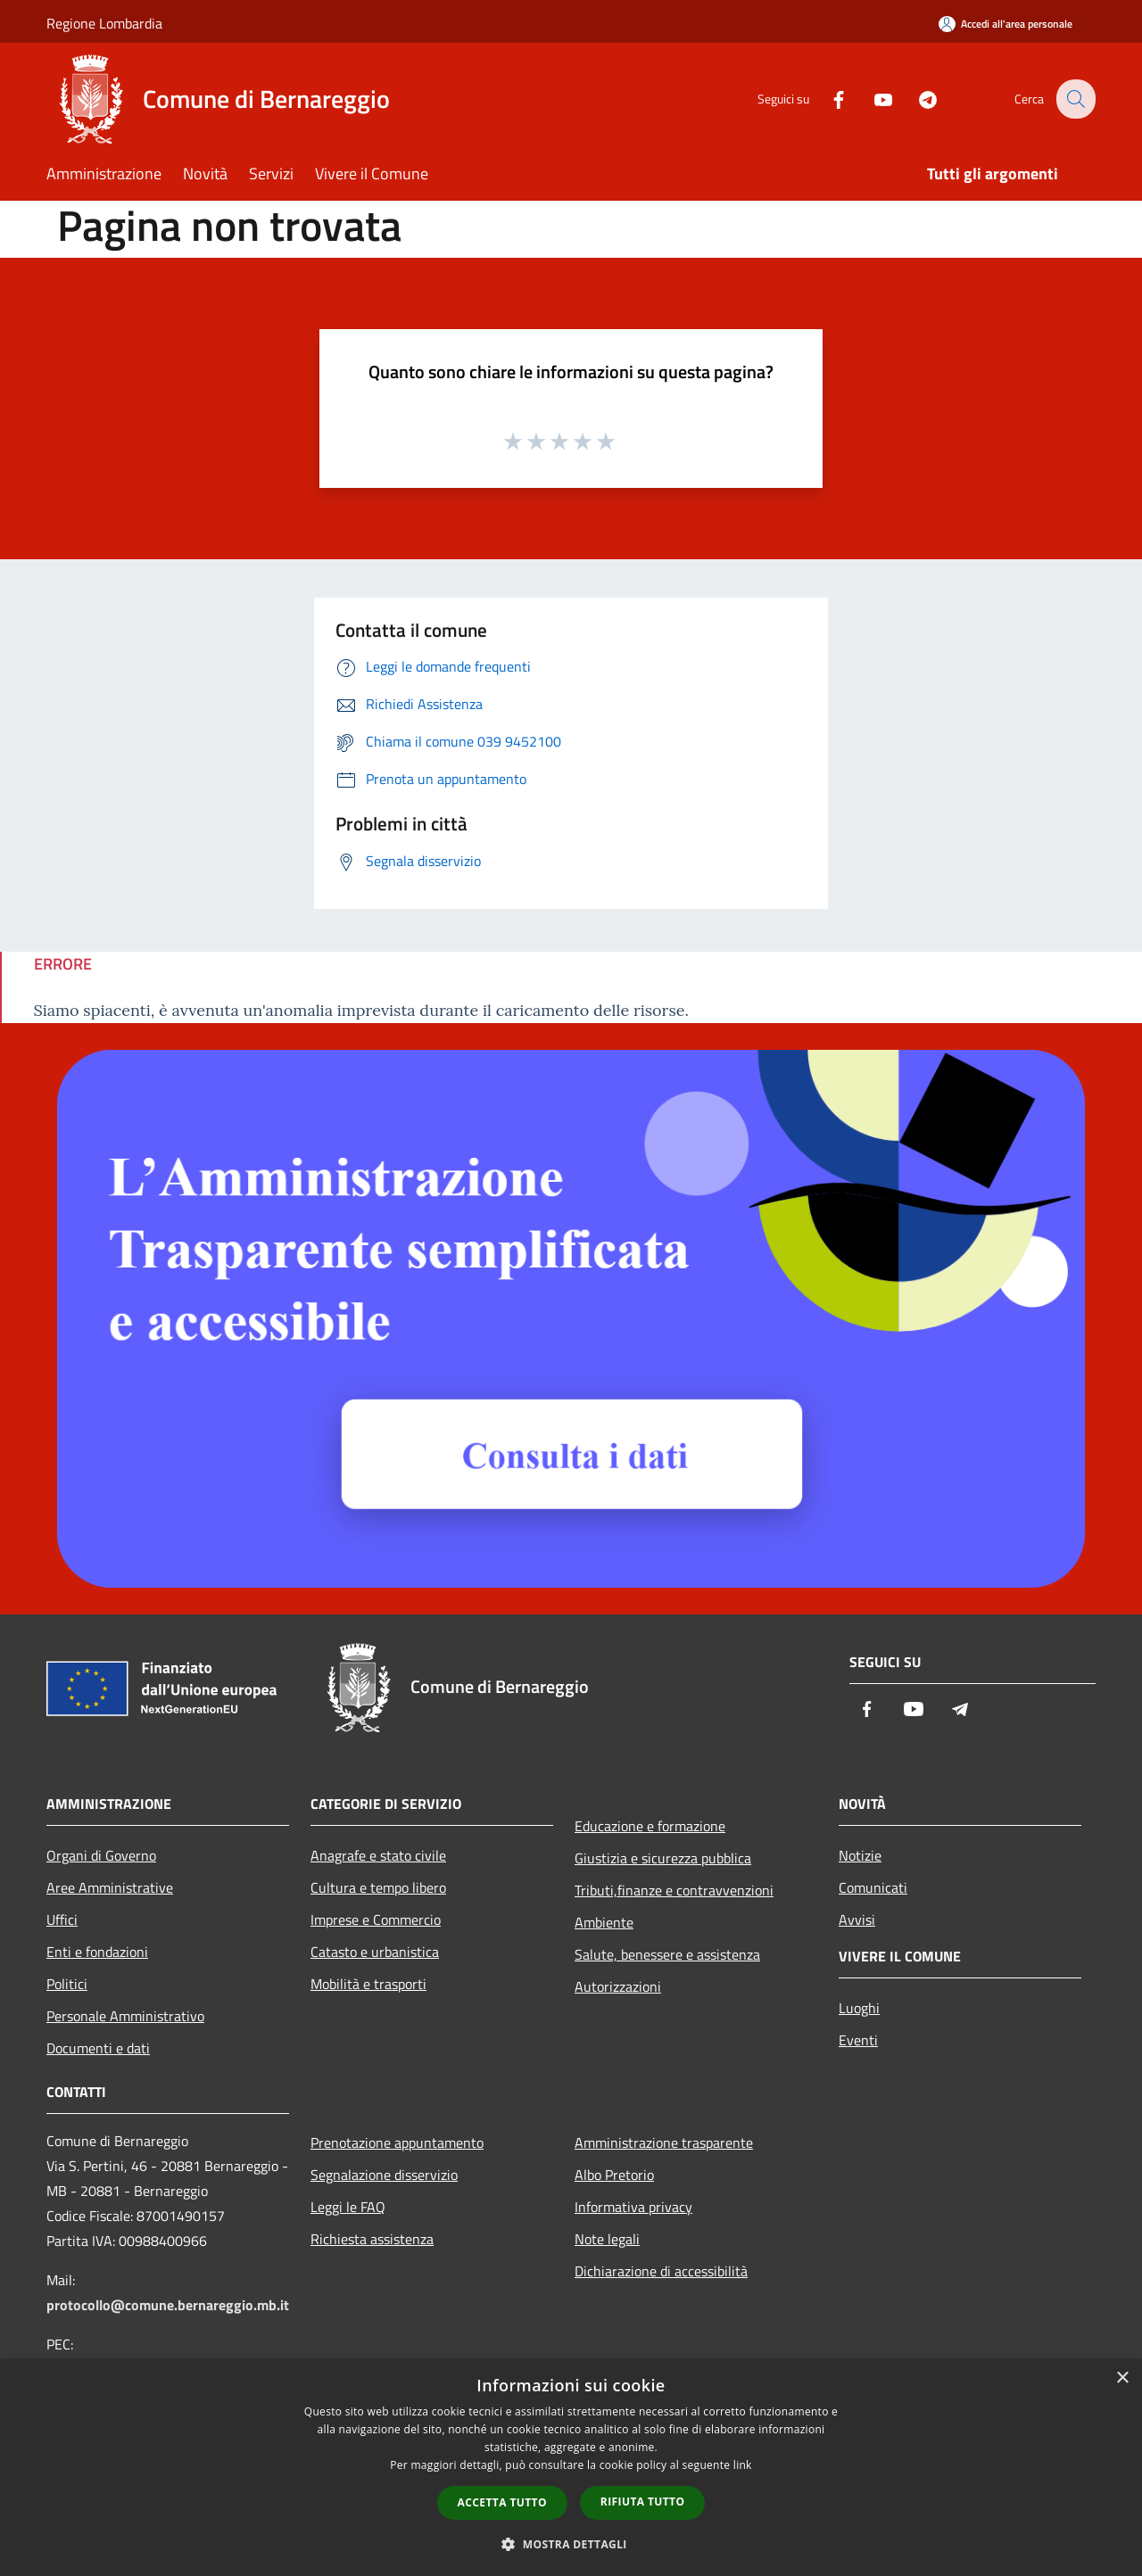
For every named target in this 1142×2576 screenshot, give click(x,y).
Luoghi (859, 2008)
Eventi (858, 2040)
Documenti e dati (98, 2048)
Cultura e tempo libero (378, 1887)
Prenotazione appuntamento (397, 2142)
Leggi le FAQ (347, 2206)
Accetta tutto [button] (502, 2502)
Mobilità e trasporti (368, 1983)
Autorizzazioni (618, 1986)
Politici (66, 1983)
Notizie (860, 1855)
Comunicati (873, 1887)
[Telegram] (915, 99)
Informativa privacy (633, 2206)
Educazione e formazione (650, 1826)
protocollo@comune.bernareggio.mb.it (167, 2305)
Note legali (607, 2239)
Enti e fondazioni (97, 1951)
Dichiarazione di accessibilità (661, 2271)
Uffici (62, 1919)
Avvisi (857, 1919)
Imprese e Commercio (375, 1919)
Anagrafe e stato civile (378, 1855)
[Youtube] (871, 99)
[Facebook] (826, 99)
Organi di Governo (101, 1855)
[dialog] (571, 2467)
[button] (571, 2544)
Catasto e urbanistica (374, 1951)
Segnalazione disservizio (384, 2174)
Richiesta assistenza (372, 2239)
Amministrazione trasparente (664, 2142)
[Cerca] (1074, 99)
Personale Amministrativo (125, 2016)
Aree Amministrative (109, 1887)
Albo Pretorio (614, 2174)
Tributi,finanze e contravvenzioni (674, 1890)
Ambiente (604, 1922)
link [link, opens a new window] (742, 2465)
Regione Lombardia (104, 23)
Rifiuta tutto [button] (642, 2501)
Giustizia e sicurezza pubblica (663, 1858)
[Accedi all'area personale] (1005, 24)
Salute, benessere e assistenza (667, 1954)
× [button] (1122, 2378)
